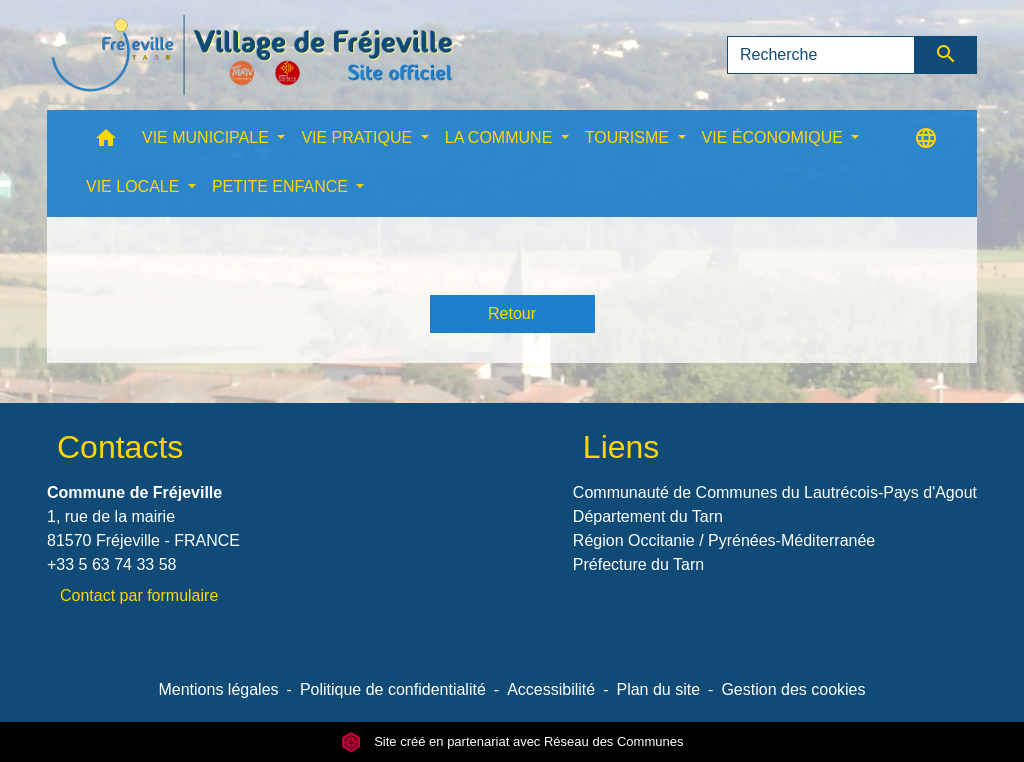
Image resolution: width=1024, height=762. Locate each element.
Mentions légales (218, 689)
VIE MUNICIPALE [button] (207, 137)
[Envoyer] (946, 55)
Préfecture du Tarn (638, 564)
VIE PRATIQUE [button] (358, 137)
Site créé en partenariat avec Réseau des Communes (512, 741)
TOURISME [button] (629, 137)
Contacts (120, 447)
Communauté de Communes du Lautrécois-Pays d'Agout (775, 492)
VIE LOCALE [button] (135, 186)
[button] (106, 142)
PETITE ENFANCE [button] (282, 186)
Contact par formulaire (139, 595)
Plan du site (658, 689)
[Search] (821, 55)
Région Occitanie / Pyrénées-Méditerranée (724, 540)
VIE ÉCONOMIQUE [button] (775, 137)
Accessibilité (551, 689)
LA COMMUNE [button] (501, 137)
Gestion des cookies (793, 689)
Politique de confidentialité (393, 689)
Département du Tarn (648, 516)
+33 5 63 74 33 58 (111, 564)
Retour (512, 313)
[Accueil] (252, 55)
